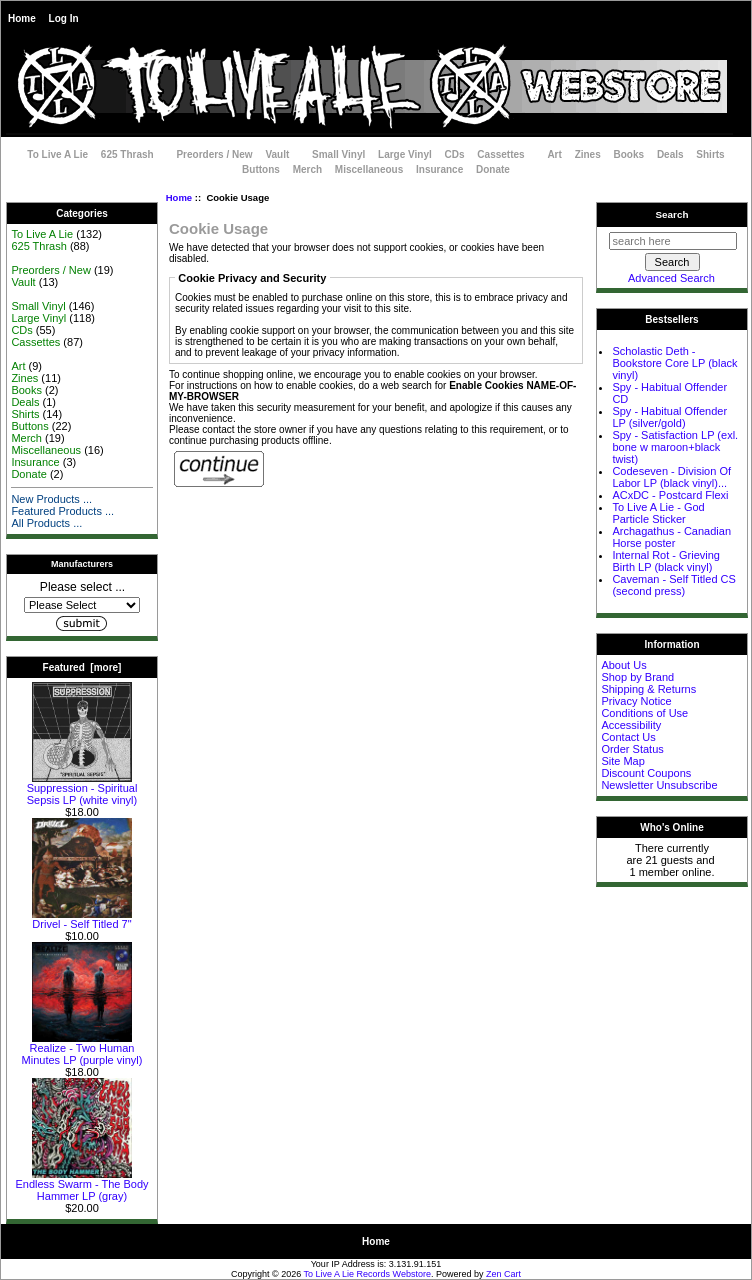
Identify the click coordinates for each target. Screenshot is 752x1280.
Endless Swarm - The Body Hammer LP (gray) (81, 1185)
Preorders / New (214, 154)
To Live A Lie (57, 154)
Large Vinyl (405, 154)
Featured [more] (82, 667)
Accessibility (631, 725)
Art (554, 154)
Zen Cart (503, 1274)
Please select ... (82, 587)
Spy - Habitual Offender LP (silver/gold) (669, 417)
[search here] (673, 241)
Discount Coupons (646, 773)
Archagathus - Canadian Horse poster (671, 537)
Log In (64, 18)
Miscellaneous (369, 169)
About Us (623, 665)
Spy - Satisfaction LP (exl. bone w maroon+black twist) (675, 447)
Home (22, 18)
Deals (670, 154)
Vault (277, 154)
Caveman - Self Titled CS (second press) (674, 585)
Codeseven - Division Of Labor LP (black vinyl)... (671, 477)
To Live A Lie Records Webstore (367, 1274)
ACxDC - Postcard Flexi (670, 495)
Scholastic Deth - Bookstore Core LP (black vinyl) (674, 363)
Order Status (632, 749)
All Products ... (46, 523)
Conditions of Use (644, 713)
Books (629, 154)
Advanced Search (671, 278)
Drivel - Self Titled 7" (82, 919)
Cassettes (500, 154)
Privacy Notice (636, 701)
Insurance (439, 169)
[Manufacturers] (82, 605)
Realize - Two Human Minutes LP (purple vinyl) (82, 1049)
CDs (455, 154)
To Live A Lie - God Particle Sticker (658, 513)
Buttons (261, 169)
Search (672, 214)
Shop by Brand (637, 677)
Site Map (622, 761)
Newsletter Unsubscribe (659, 785)
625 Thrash (127, 154)
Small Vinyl (338, 154)
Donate (493, 169)
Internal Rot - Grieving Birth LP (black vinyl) (666, 561)
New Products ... (51, 499)
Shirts (710, 154)
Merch (307, 169)
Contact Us (628, 737)
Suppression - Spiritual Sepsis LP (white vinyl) (82, 789)
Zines (588, 154)
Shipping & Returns (648, 689)
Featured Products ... (62, 511)
